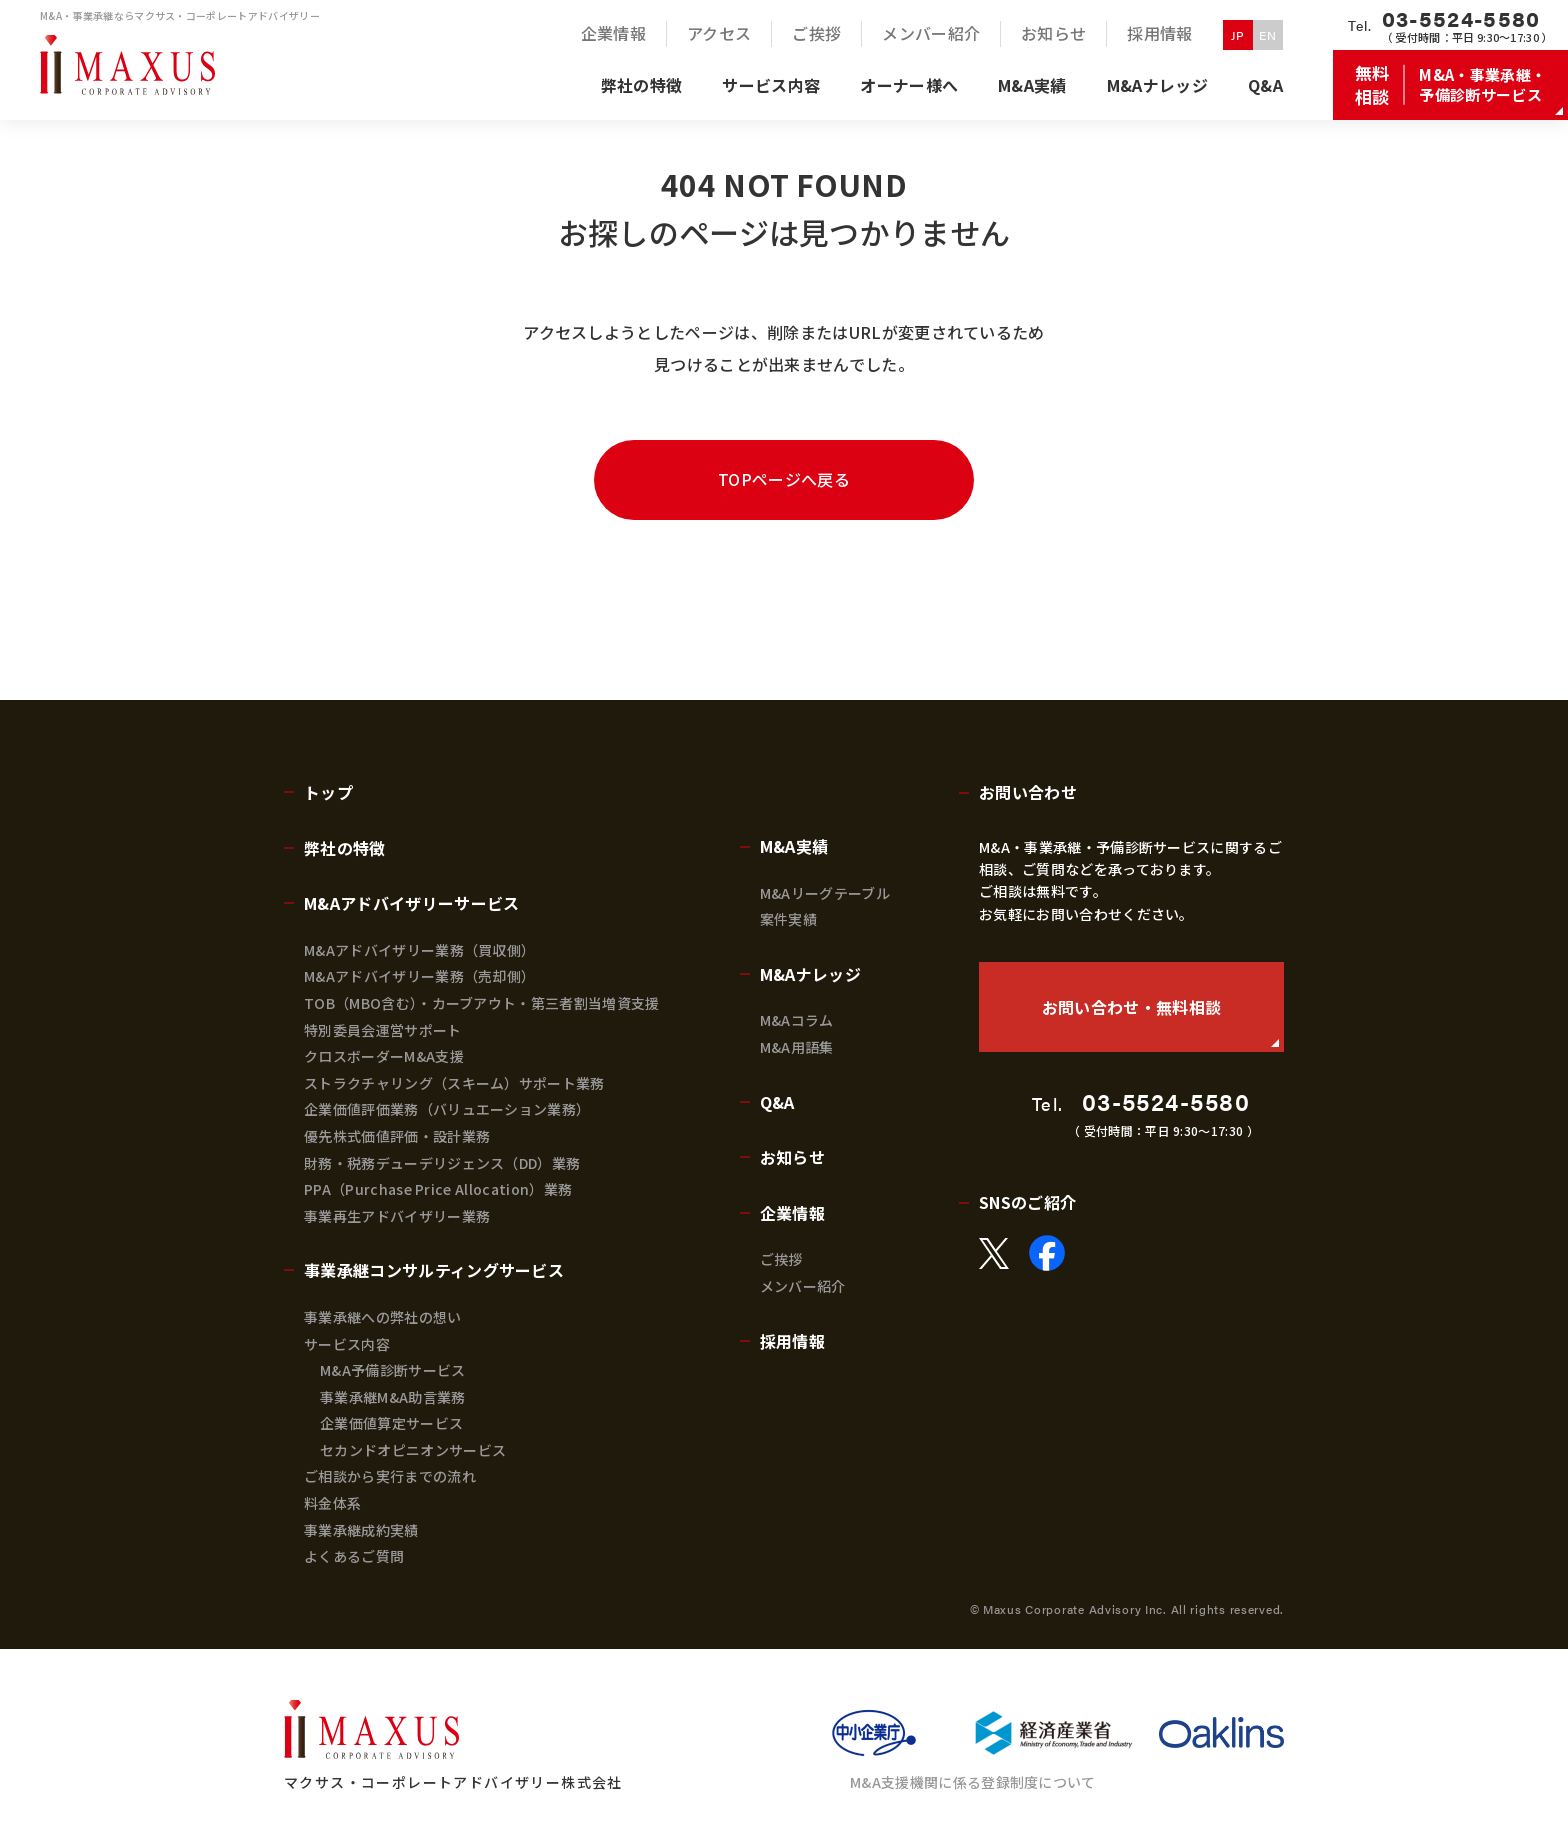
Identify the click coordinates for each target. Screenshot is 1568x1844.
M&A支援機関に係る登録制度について (973, 1782)
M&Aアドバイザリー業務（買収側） (419, 950)
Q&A (777, 1102)
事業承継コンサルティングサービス (434, 1270)
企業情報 (792, 1213)
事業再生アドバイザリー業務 (397, 1216)
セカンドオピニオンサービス (413, 1450)
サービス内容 (347, 1344)
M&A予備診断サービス (393, 1370)
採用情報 (792, 1341)
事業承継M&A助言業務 (393, 1397)
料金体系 (332, 1503)
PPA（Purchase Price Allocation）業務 (438, 1189)
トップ (328, 792)
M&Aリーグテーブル (825, 893)
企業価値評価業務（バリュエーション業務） (447, 1109)
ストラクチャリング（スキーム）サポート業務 (454, 1083)
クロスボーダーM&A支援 (384, 1056)
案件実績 (788, 919)
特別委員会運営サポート (383, 1030)
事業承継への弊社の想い (383, 1317)
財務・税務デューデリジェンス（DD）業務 (442, 1163)
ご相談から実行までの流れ (390, 1476)
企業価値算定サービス (391, 1423)
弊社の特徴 (345, 848)
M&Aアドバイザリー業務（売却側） (419, 976)
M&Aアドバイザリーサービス (411, 903)
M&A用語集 (797, 1047)
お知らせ (792, 1157)
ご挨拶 (781, 1259)
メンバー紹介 (803, 1286)
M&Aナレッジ (810, 974)
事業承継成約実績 (361, 1530)
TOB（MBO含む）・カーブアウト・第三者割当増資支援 (482, 1003)
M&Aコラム (797, 1020)
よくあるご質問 (354, 1556)
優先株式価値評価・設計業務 (397, 1136)
